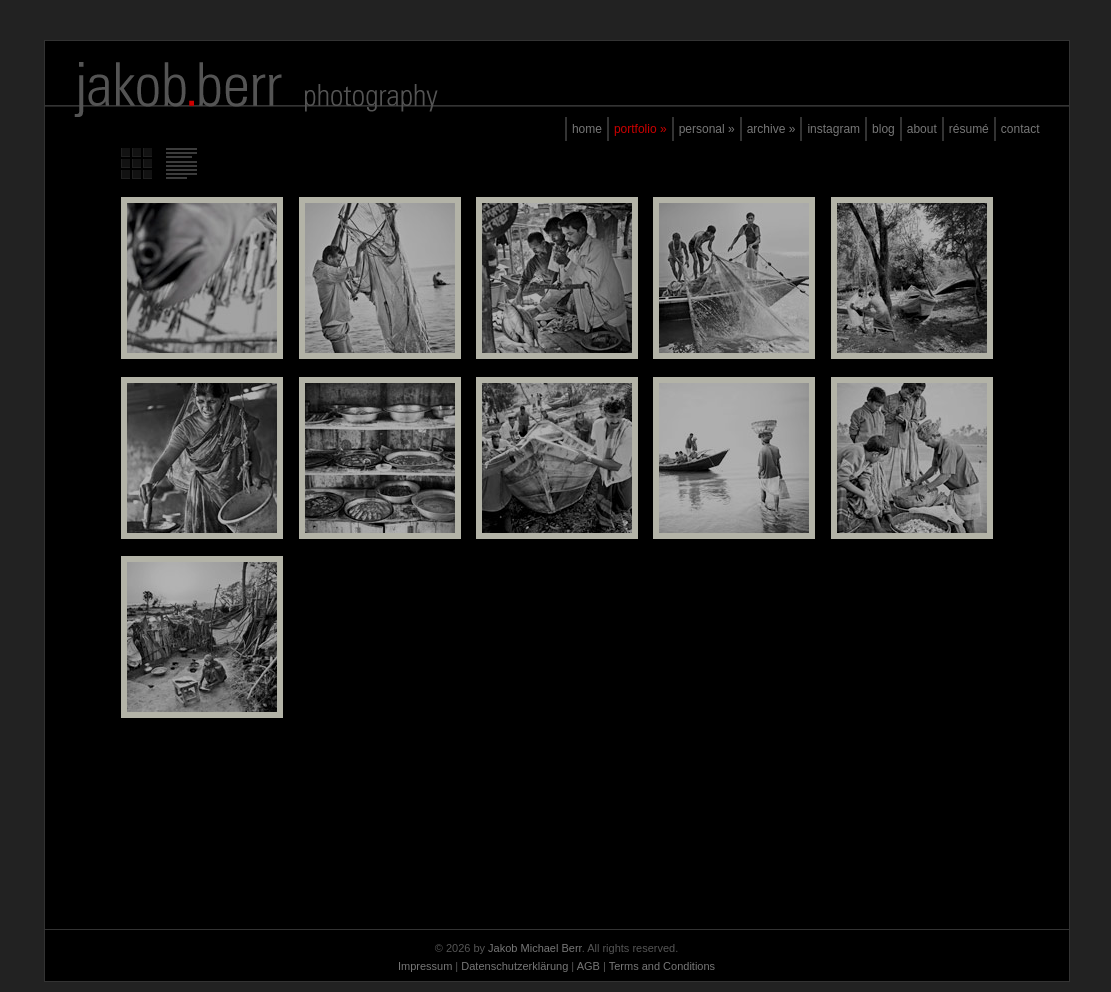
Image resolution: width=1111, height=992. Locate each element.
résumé (969, 129)
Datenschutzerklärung (514, 966)
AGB (588, 966)
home (587, 129)
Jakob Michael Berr (535, 948)
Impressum (425, 966)
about (922, 129)
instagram (833, 129)
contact (1020, 129)
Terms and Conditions (662, 966)
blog (883, 129)
